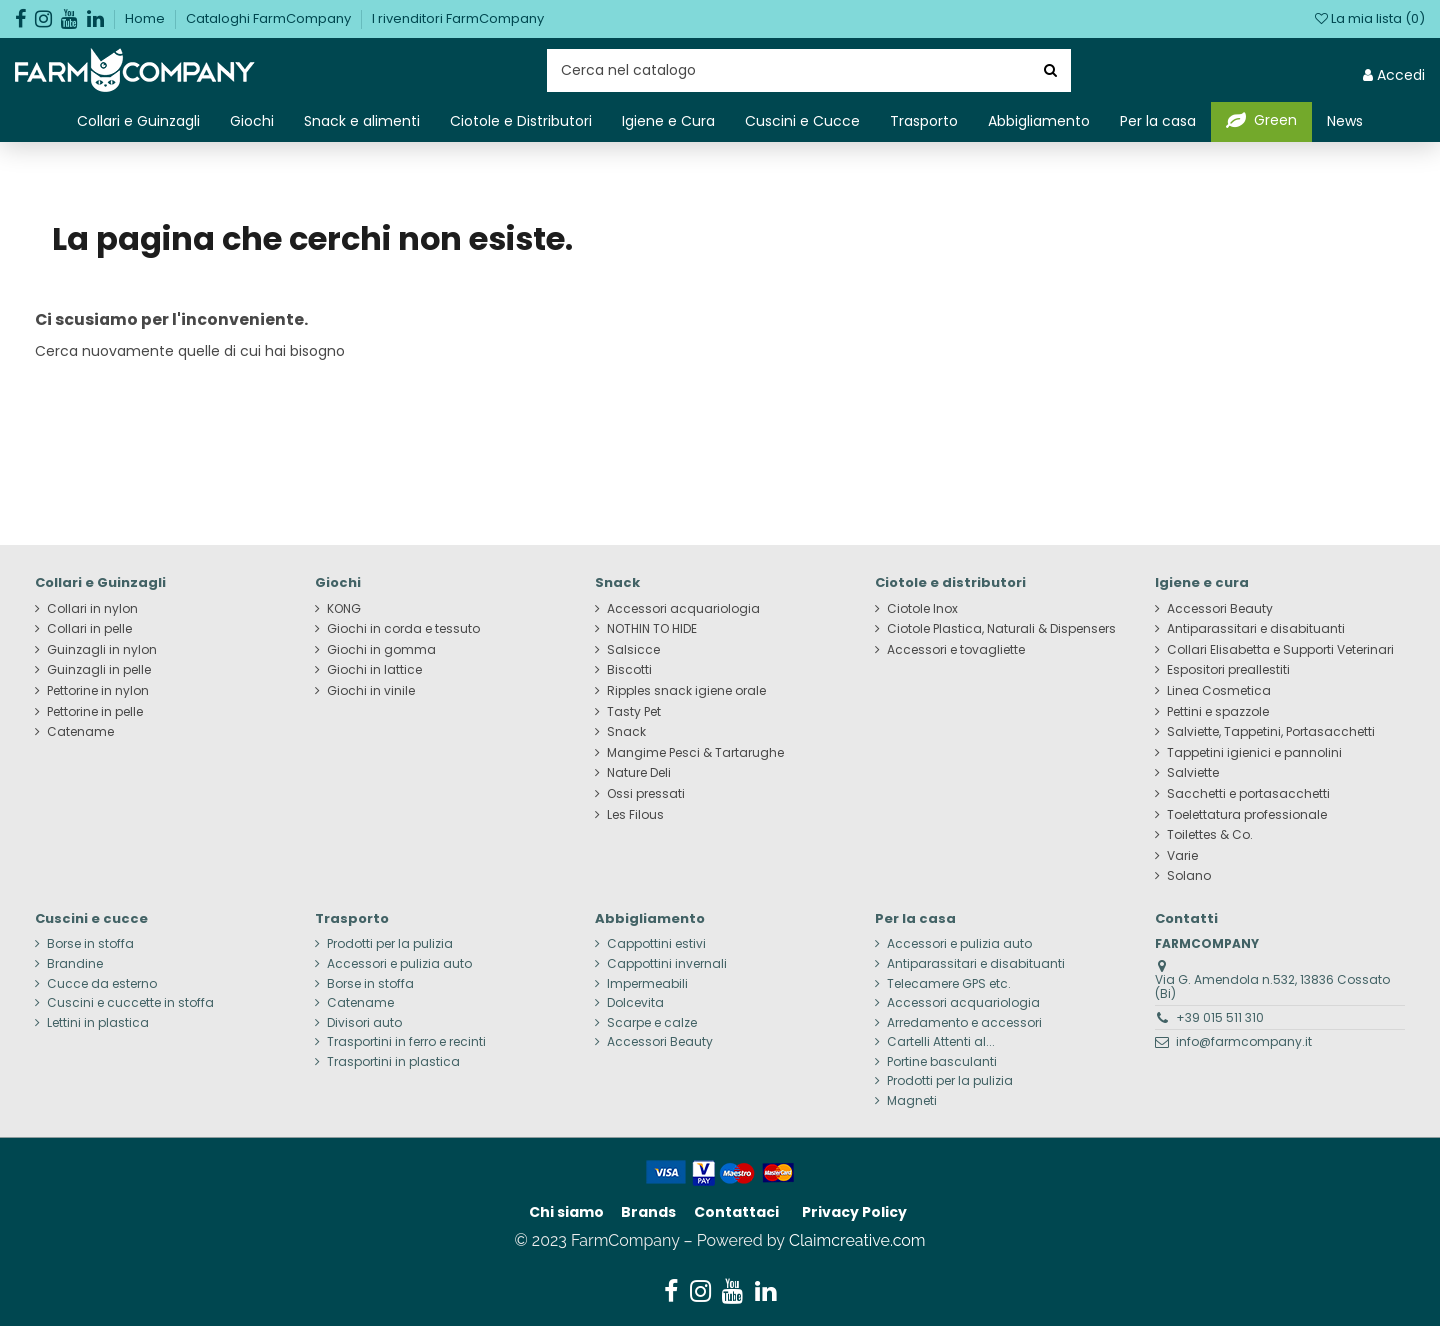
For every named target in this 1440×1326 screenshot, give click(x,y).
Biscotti (629, 670)
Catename (80, 732)
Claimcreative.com (857, 1240)
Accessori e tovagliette (956, 650)
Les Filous (635, 815)
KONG (344, 609)
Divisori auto (364, 1023)
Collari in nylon (92, 609)
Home (146, 18)
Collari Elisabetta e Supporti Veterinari (1280, 650)
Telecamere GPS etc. (949, 984)
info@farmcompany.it (1244, 1041)
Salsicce (633, 650)
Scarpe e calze (652, 1023)
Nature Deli (639, 773)
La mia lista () (1370, 18)
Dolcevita (635, 1003)
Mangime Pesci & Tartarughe (695, 753)
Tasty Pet (634, 712)
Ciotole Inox (922, 609)
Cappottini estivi (656, 944)
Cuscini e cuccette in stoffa (130, 1003)
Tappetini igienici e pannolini (1254, 753)
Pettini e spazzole (1218, 712)
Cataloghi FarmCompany (270, 18)
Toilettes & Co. (1210, 835)
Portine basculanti (942, 1062)
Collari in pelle (89, 629)
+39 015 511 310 (1220, 1017)
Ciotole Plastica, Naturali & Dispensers (1001, 629)
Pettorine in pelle (95, 712)
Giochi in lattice (374, 670)
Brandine (75, 964)
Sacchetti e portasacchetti (1248, 794)
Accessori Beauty (1220, 609)
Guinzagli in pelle (99, 670)
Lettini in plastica (98, 1023)
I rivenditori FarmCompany (458, 18)
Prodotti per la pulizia (390, 944)
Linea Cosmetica (1219, 691)
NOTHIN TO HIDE (652, 629)
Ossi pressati (646, 794)
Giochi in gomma (381, 650)
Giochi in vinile (371, 691)
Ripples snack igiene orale (686, 691)
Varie (1182, 856)
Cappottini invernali (667, 964)
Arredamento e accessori (964, 1023)
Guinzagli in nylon (102, 650)
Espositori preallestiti (1228, 670)
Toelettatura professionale (1247, 815)
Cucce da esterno (102, 984)
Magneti (912, 1101)
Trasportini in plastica (393, 1062)
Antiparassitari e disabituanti (1256, 629)
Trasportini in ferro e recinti (406, 1042)
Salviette (1193, 773)
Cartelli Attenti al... (941, 1042)
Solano (1189, 876)
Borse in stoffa (90, 944)
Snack (626, 732)
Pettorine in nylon (98, 691)
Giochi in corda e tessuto (403, 629)
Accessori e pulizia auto (399, 964)
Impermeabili (647, 984)
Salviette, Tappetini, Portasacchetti (1271, 732)
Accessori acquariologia (683, 609)
